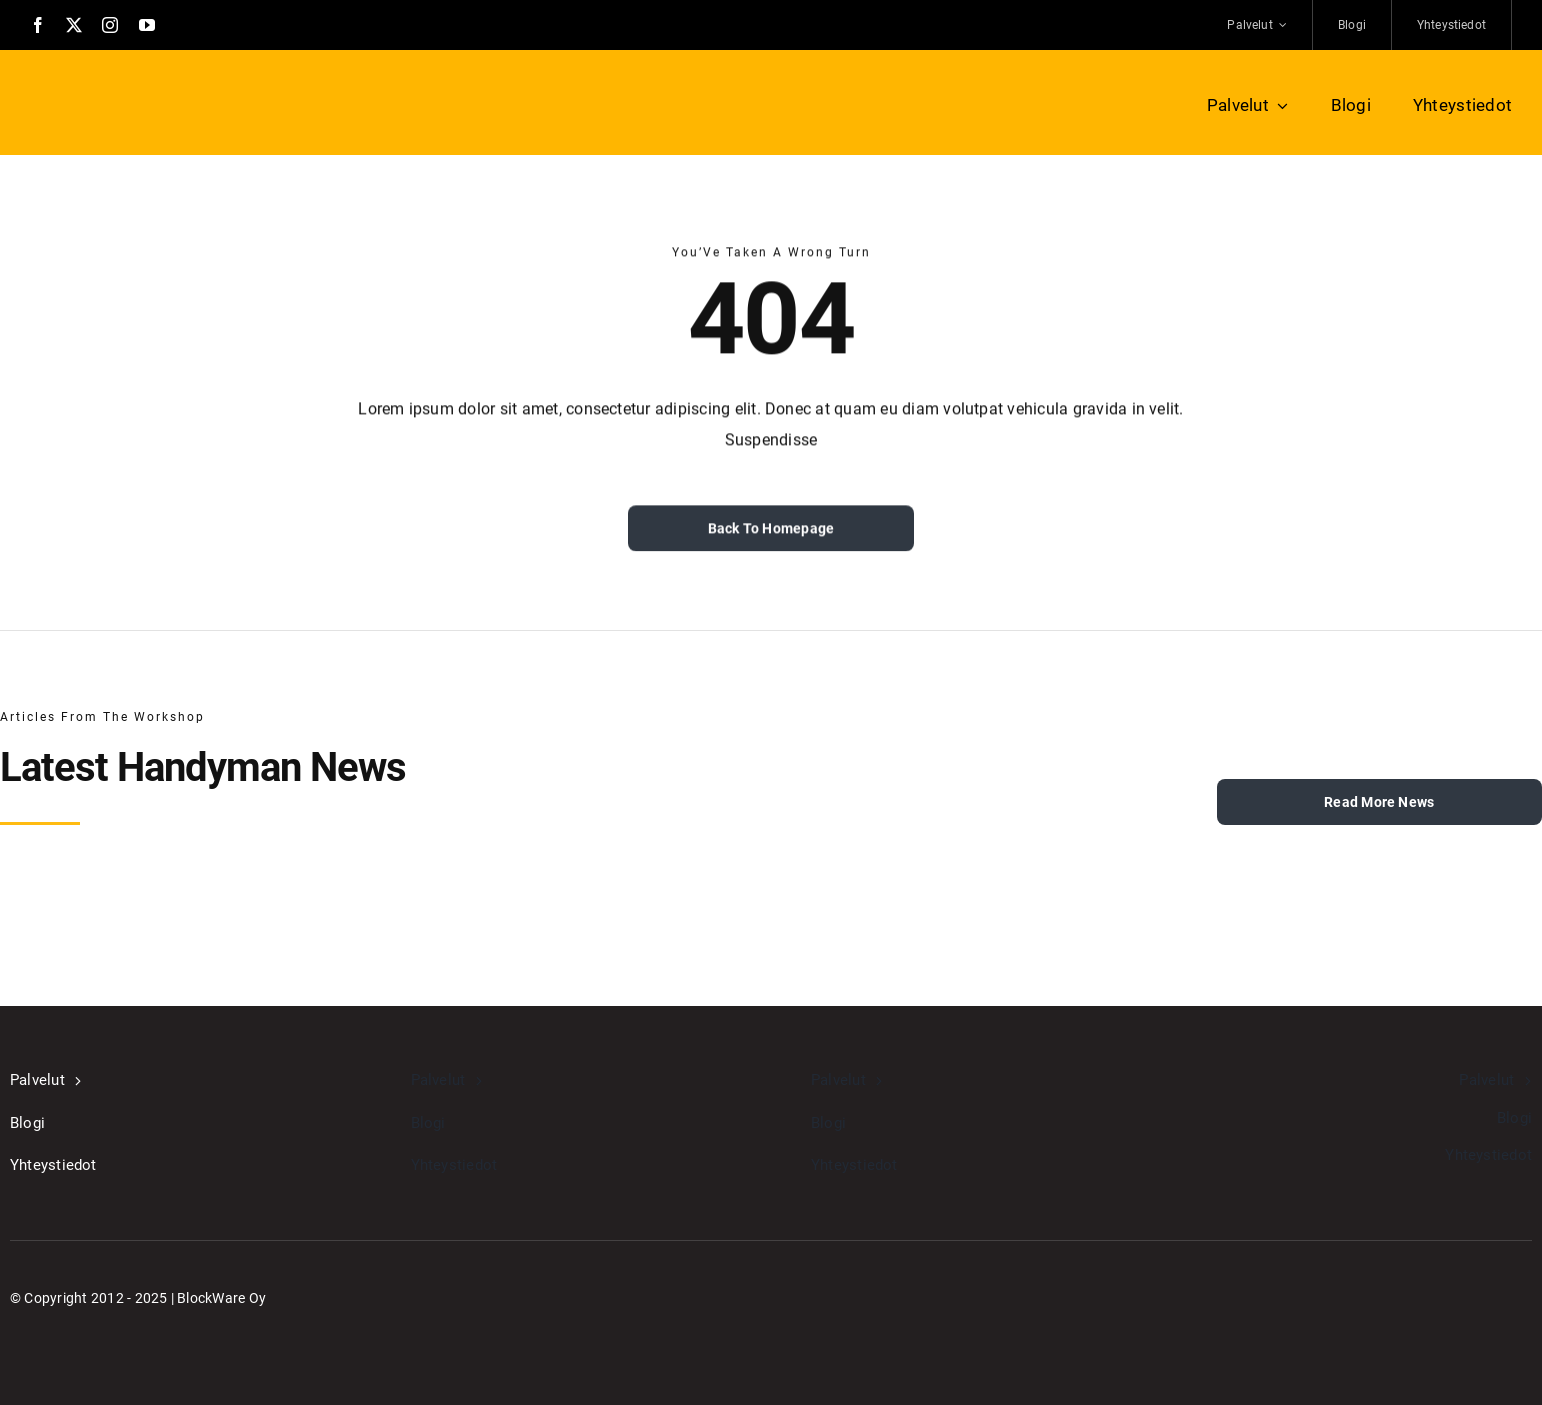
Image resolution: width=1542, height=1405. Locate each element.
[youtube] (147, 25)
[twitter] (74, 25)
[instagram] (110, 25)
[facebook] (38, 25)
